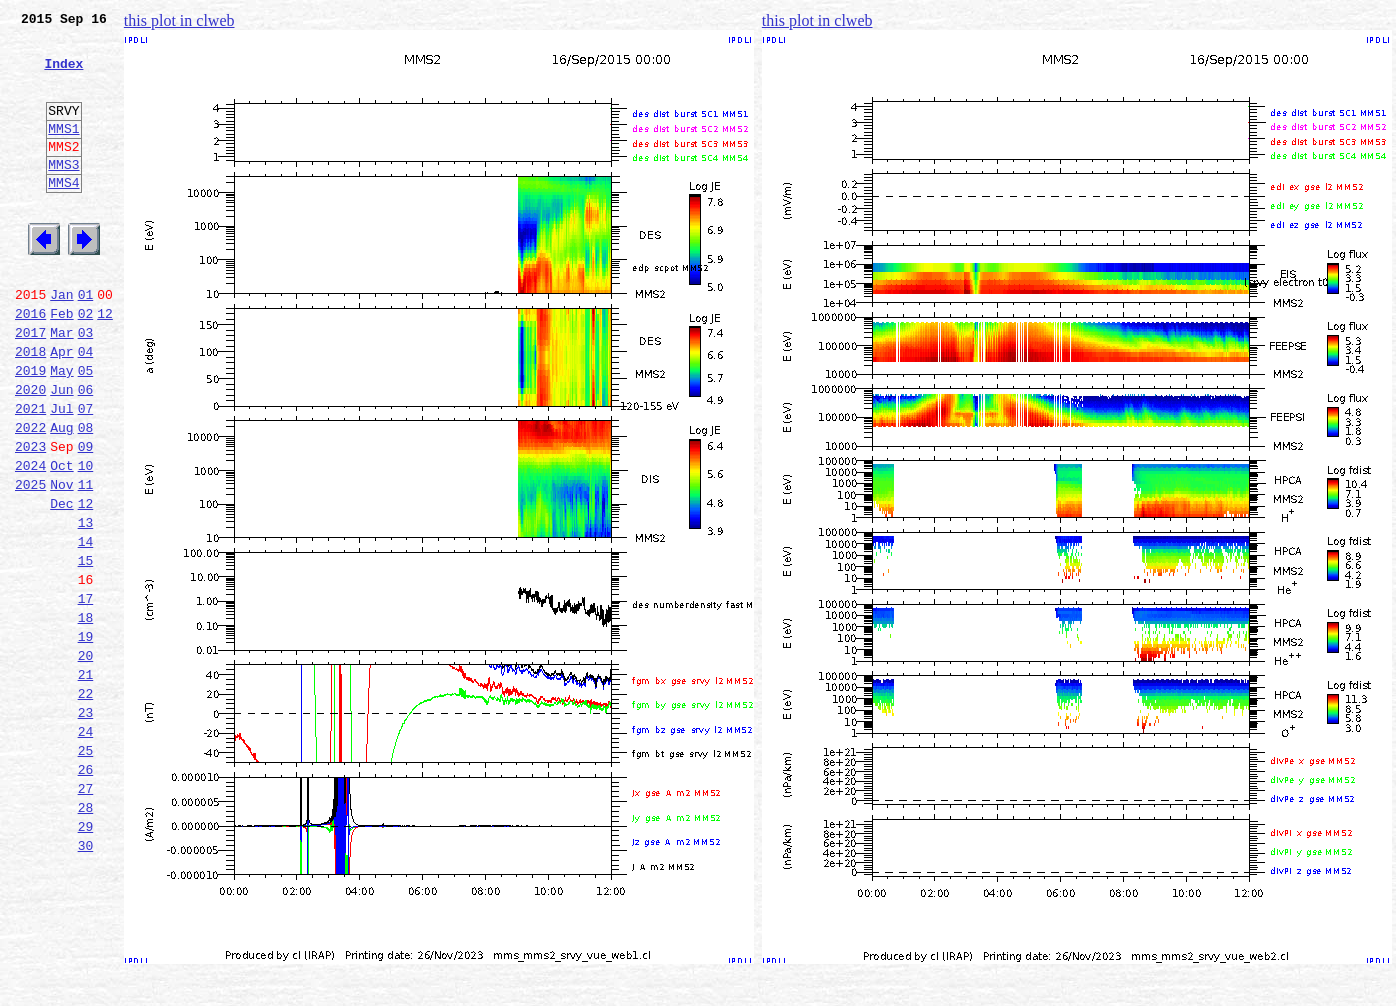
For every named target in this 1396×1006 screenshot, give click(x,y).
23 (86, 826)
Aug (61, 496)
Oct (61, 540)
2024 (30, 540)
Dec (61, 584)
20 (86, 760)
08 (86, 496)
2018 (30, 408)
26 (86, 892)
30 (86, 980)
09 (86, 518)
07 (86, 474)
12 (105, 364)
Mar (61, 386)
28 (86, 936)
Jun (61, 452)
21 (86, 782)
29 (86, 958)
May (61, 430)
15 (86, 650)
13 (86, 606)
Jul (61, 474)
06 (86, 452)
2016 (30, 364)
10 (86, 540)
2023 (30, 518)
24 (86, 848)
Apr (61, 408)
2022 (30, 496)
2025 (30, 562)
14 (86, 628)
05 (86, 430)
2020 (30, 452)
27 (86, 914)
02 (86, 364)
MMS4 (63, 215)
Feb (61, 364)
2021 (30, 474)
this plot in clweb (179, 20)
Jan (61, 342)
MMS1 (63, 152)
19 (86, 738)
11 (86, 562)
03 (86, 386)
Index (63, 75)
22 (86, 804)
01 (86, 342)
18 (86, 716)
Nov (61, 562)
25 (86, 870)
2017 (30, 386)
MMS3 (63, 194)
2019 (30, 430)
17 (86, 694)
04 (86, 408)
